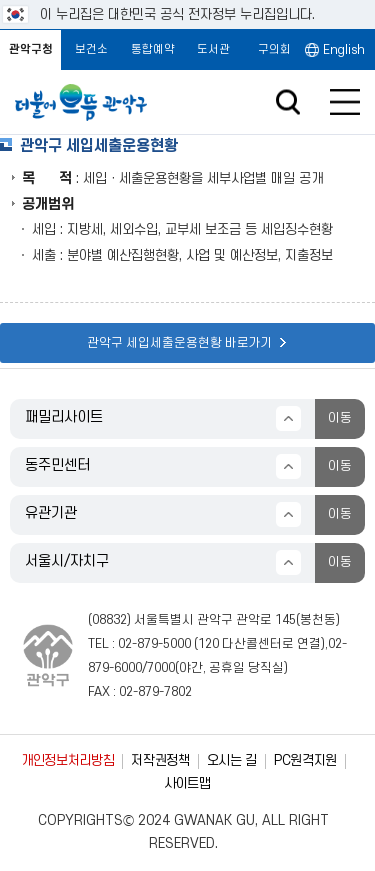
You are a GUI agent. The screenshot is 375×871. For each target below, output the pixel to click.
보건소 (91, 49)
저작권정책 (160, 760)
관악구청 (31, 49)
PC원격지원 (305, 760)
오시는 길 (232, 760)
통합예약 (153, 49)
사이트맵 (187, 783)
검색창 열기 (287, 102)
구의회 (274, 49)
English (344, 50)
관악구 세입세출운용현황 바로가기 (187, 343)
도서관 (213, 49)
